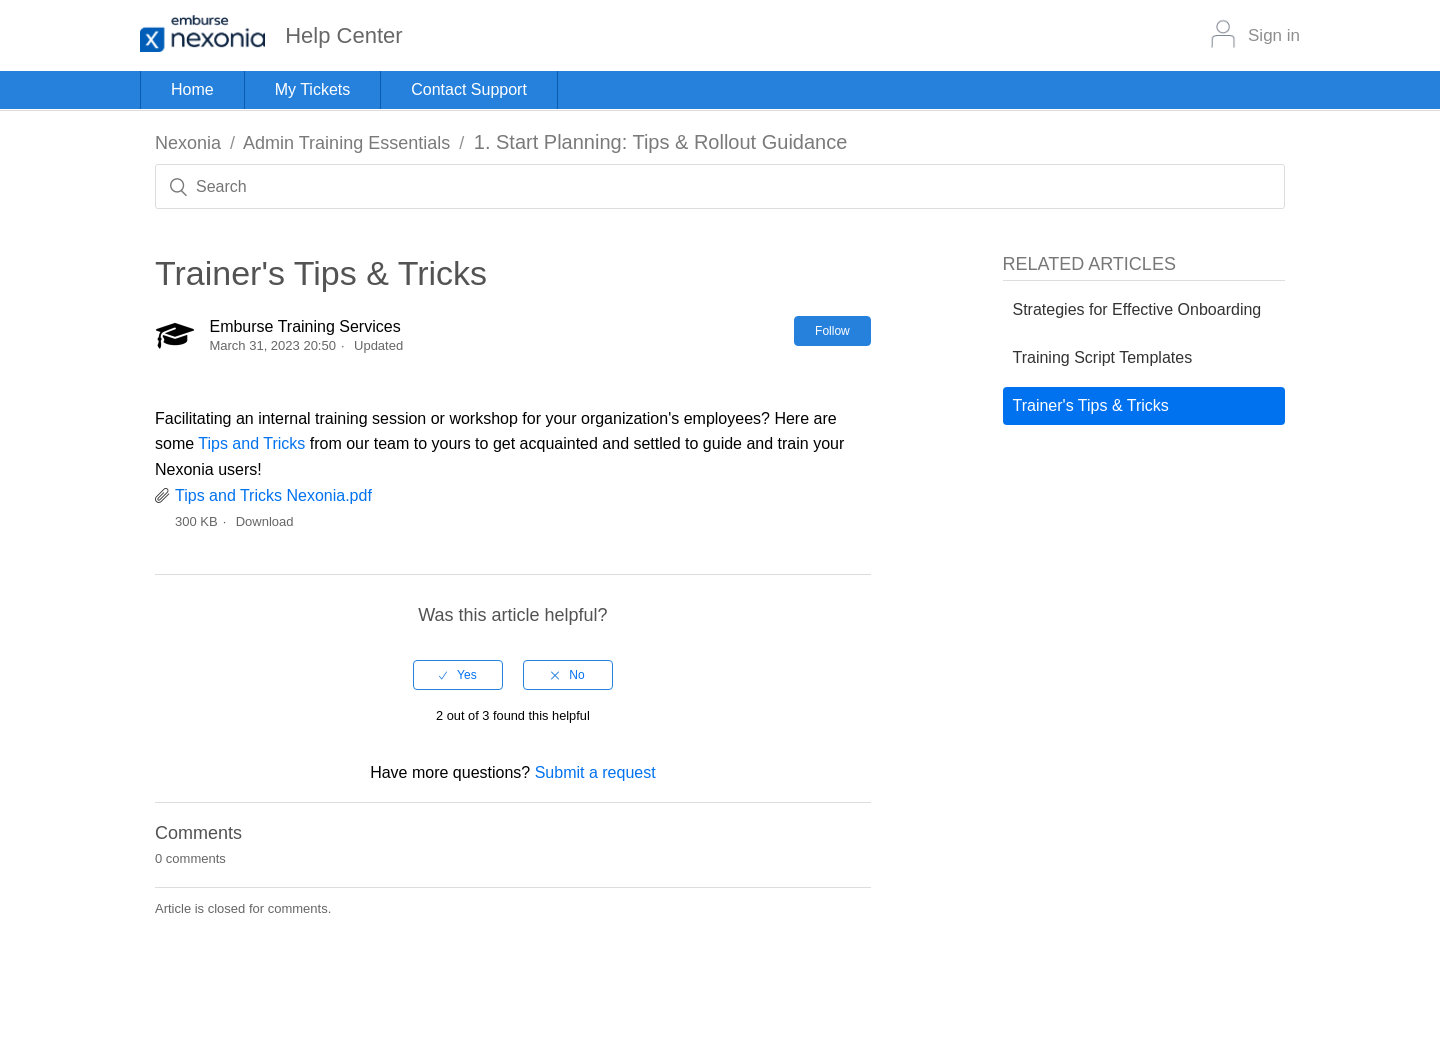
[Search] (720, 186)
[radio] (458, 675)
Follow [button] (832, 331)
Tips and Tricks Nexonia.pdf (273, 495)
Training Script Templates (1103, 357)
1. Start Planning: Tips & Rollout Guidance (661, 142)
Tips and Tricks (251, 443)
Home (192, 89)
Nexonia (188, 143)
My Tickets (313, 89)
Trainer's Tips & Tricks (1091, 405)
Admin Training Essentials (346, 143)
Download (265, 521)
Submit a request (595, 772)
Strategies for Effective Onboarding (1137, 309)
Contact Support (469, 89)
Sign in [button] (1274, 35)
